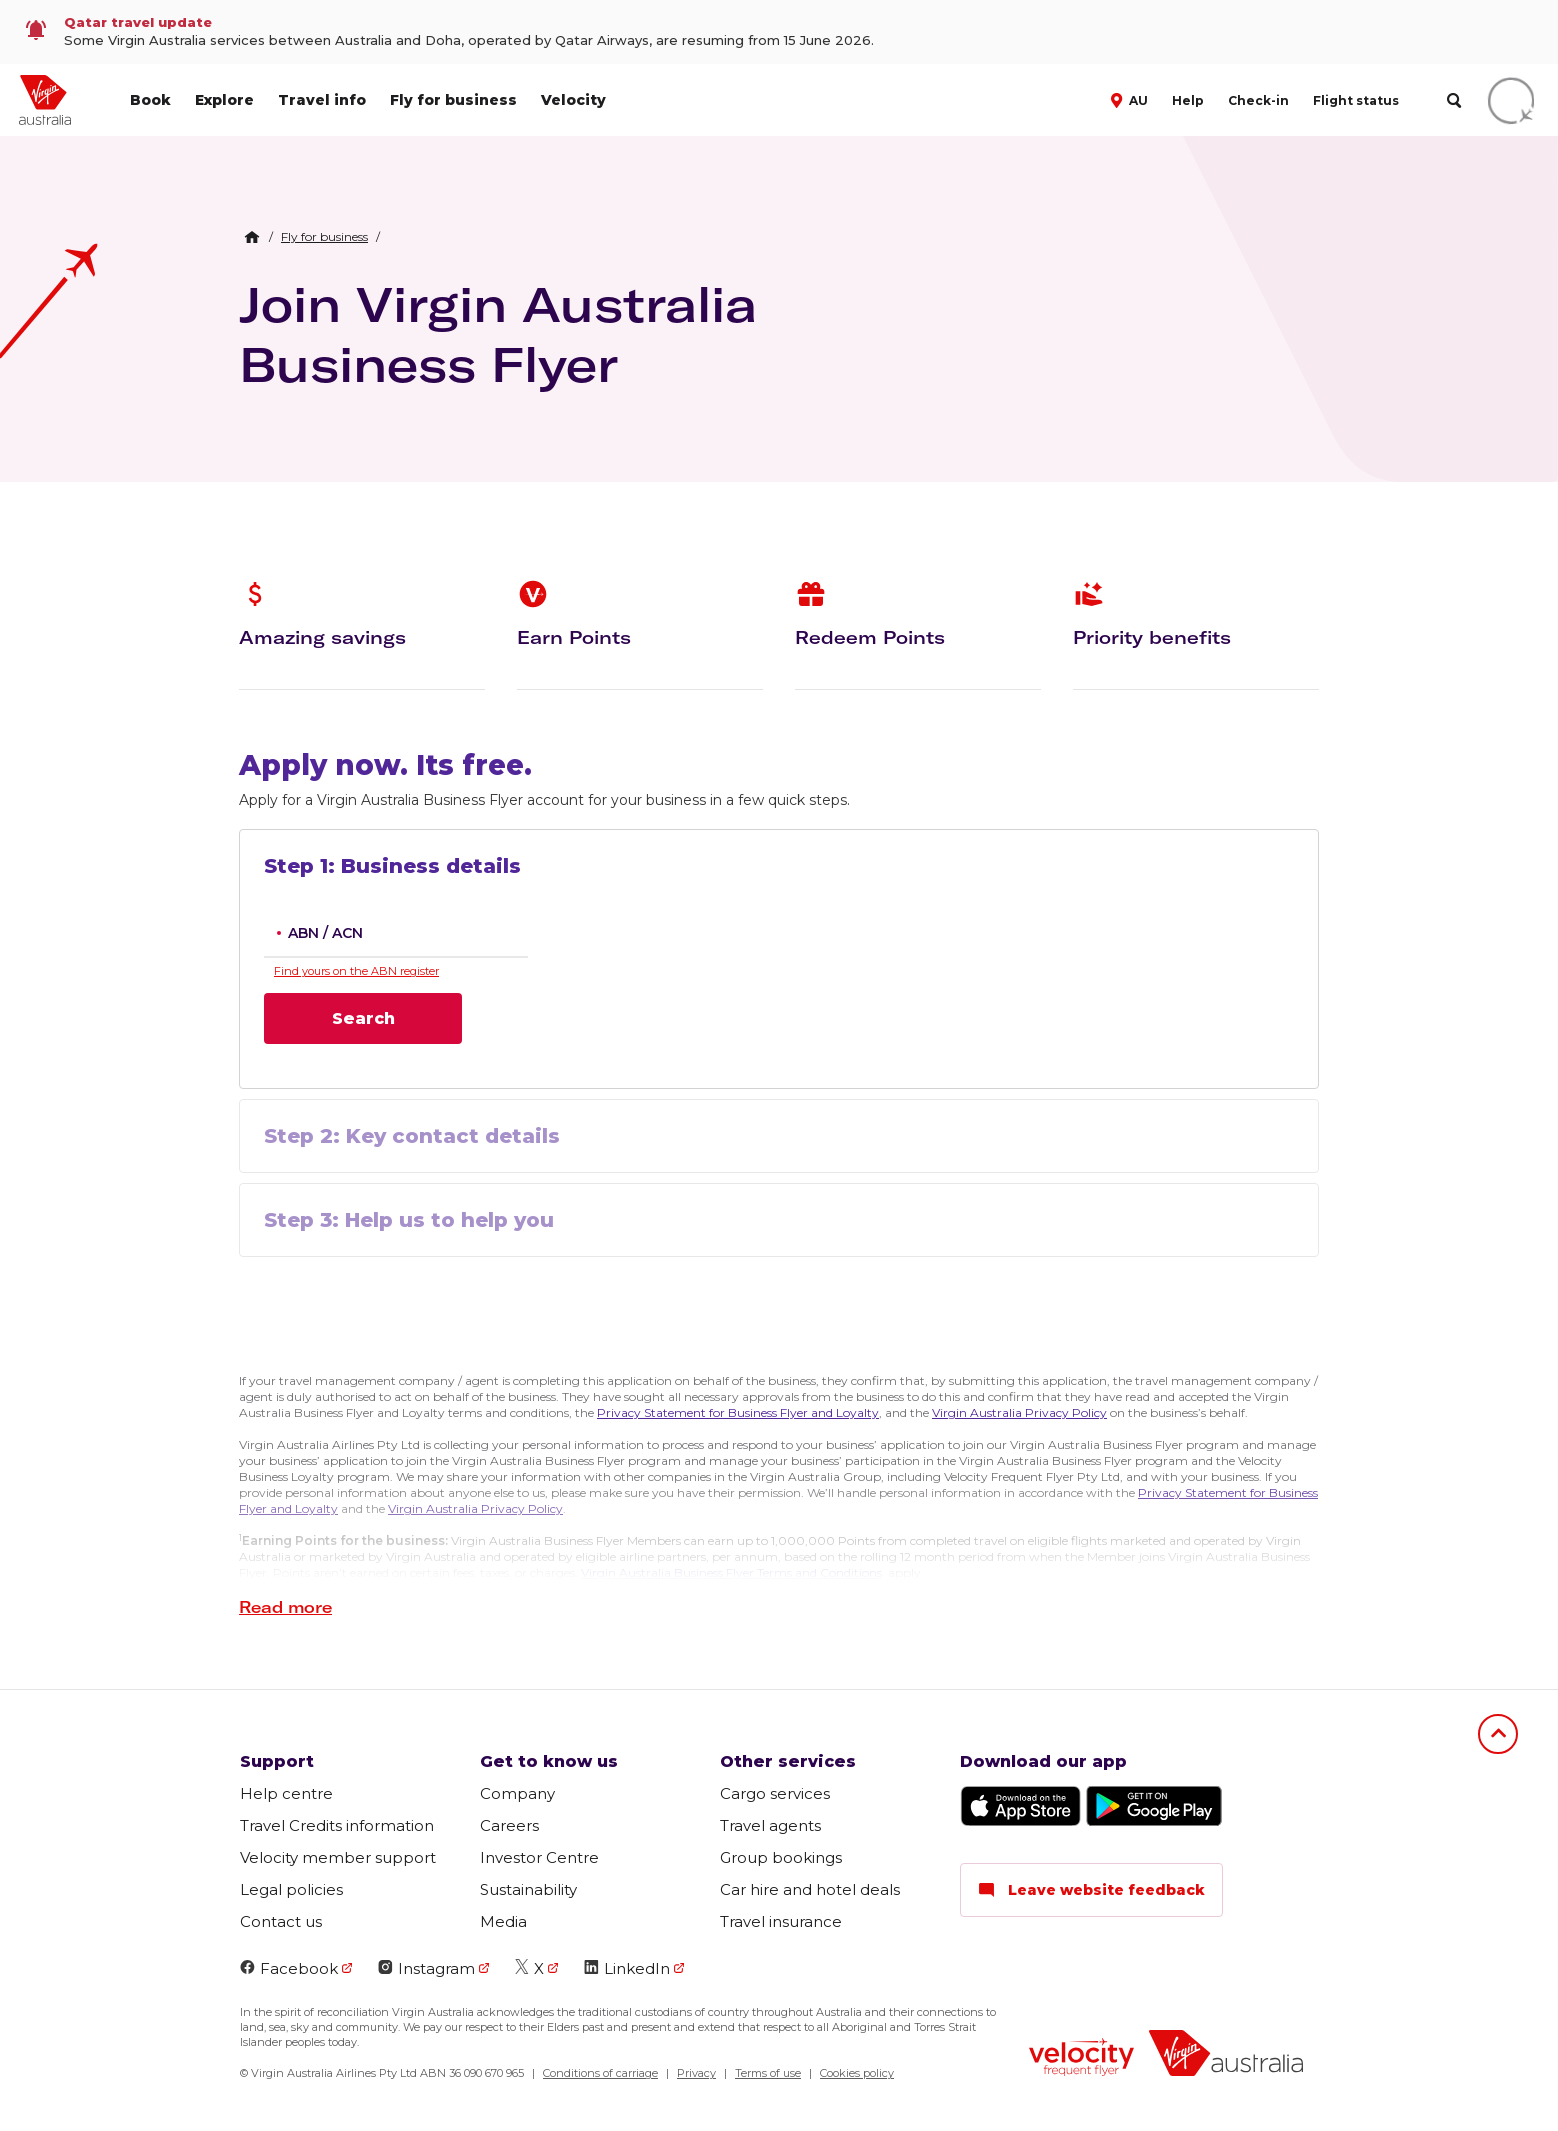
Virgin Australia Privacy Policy (1019, 1412)
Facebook (289, 1968)
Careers (509, 1825)
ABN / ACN (325, 933)
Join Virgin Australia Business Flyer (498, 334)
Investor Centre (539, 1857)
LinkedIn (627, 1968)
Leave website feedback (1091, 1890)
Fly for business (453, 100)
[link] (779, 32)
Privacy (696, 2073)
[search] (1453, 100)
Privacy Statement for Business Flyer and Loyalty (738, 1412)
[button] (1131, 99)
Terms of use (768, 2073)
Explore (224, 100)
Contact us (281, 1921)
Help (1188, 100)
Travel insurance (781, 1921)
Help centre (286, 1793)
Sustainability (528, 1889)
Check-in (1258, 100)
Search (363, 1018)
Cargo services (775, 1793)
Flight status (1356, 100)
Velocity (573, 100)
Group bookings (781, 1857)
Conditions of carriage (600, 2073)
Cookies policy (857, 2073)
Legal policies (291, 1889)
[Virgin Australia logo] (1226, 2055)
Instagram (426, 1968)
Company (517, 1793)
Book (150, 100)
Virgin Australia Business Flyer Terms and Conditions (731, 1572)
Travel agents (770, 1825)
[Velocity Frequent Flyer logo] (1081, 2060)
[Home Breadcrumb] (252, 237)
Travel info (322, 100)
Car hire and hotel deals (810, 1889)
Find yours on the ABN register (356, 971)
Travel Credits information (337, 1825)
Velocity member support (338, 1857)
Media (503, 1921)
